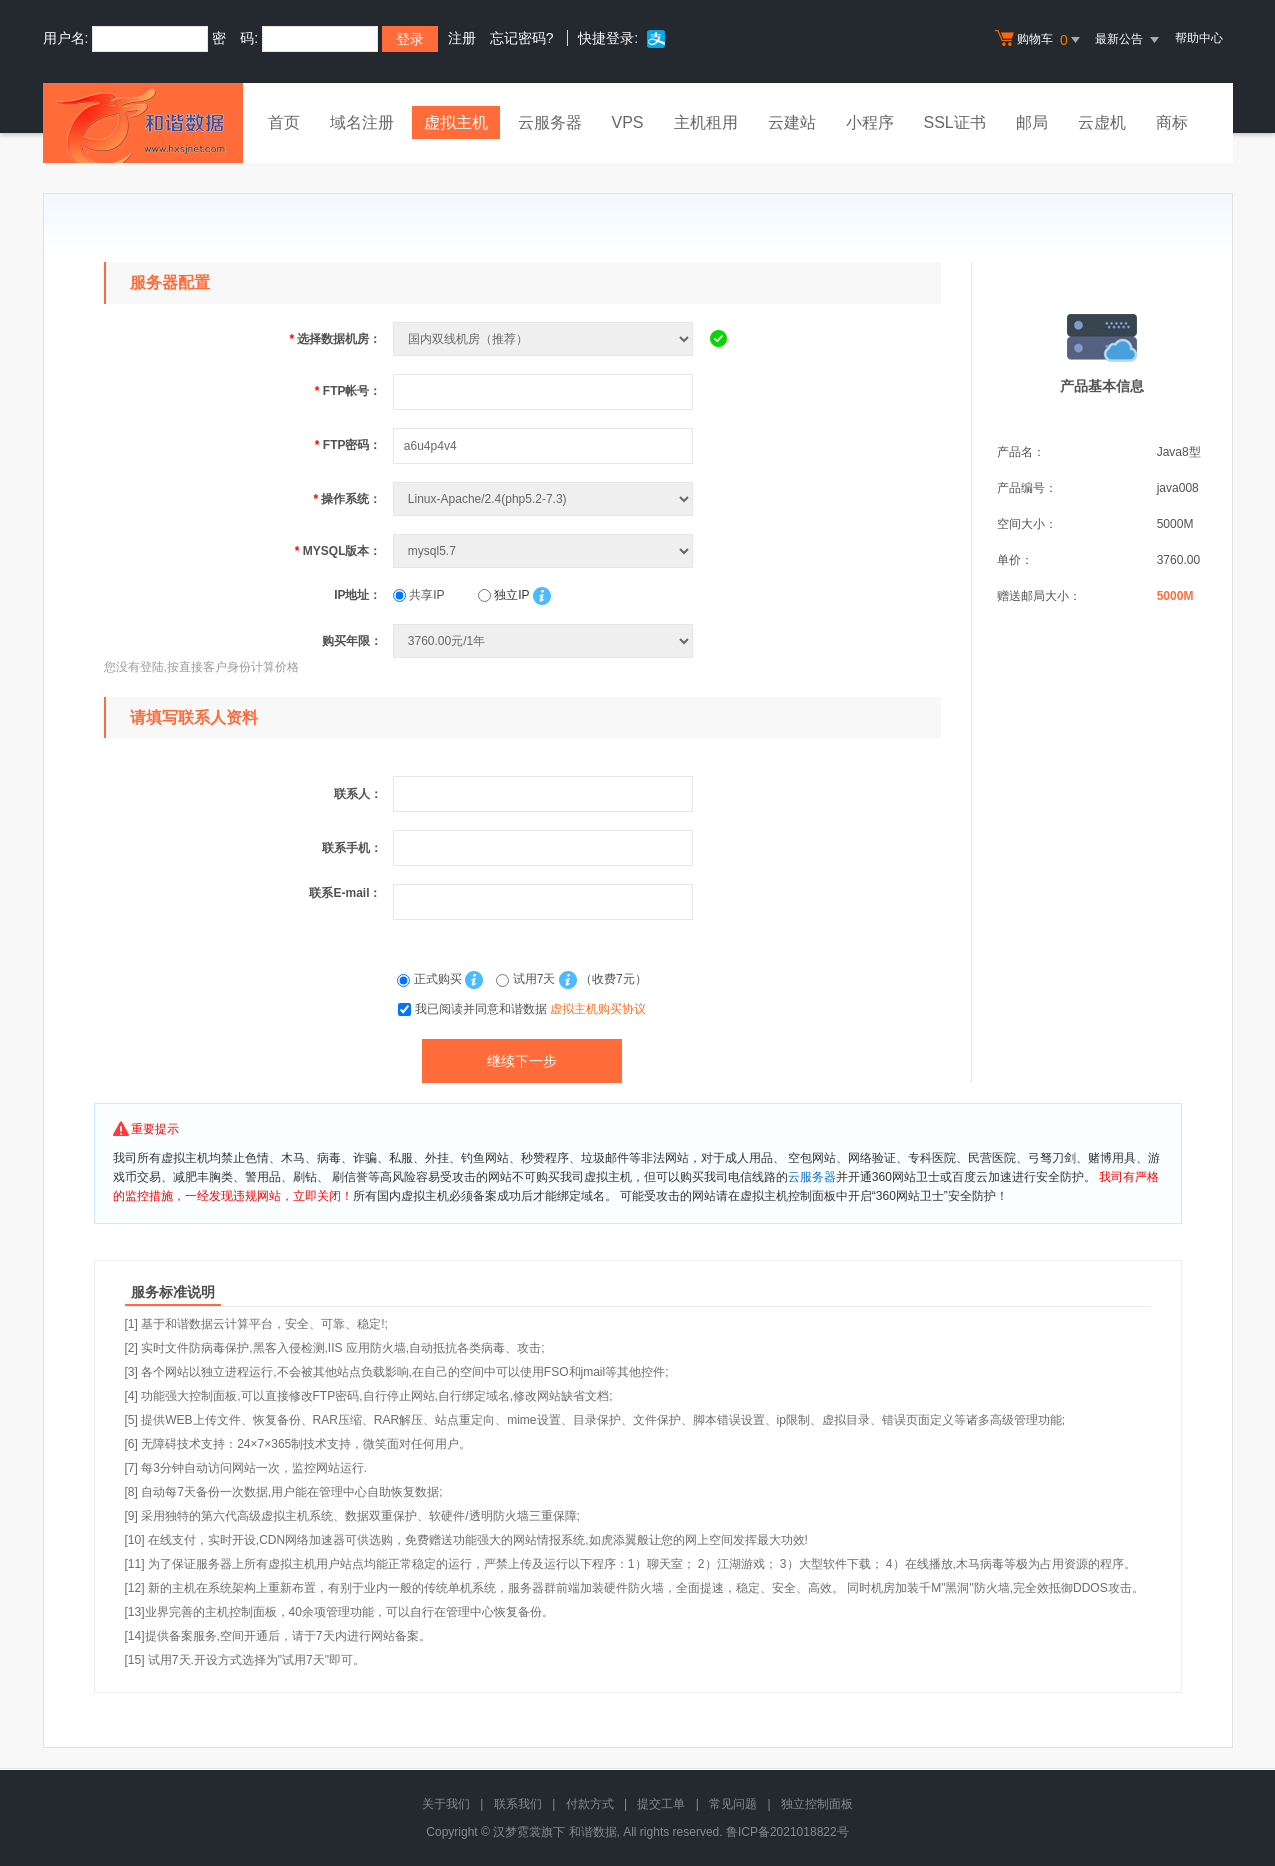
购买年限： (352, 641)
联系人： (358, 794)
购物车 (1040, 40)
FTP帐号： (348, 391)
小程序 (870, 122)
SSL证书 (955, 122)
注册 (462, 38)
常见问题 (733, 1804)
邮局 (1032, 122)
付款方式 (590, 1804)
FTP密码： (348, 445)
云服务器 (550, 122)
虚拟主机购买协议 (598, 1009)
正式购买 (431, 979)
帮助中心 (1199, 38)
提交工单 (661, 1804)
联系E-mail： (345, 893)
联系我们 (518, 1804)
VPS (628, 122)
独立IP (503, 595)
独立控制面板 (817, 1804)
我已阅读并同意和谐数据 (530, 1009)
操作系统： (347, 499)
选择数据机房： (335, 339)
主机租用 (706, 122)
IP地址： (357, 595)
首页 (284, 122)
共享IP (419, 595)
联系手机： (352, 848)
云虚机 (1102, 122)
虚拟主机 (456, 122)
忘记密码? (522, 38)
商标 (1172, 122)
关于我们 (446, 1804)
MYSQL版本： (338, 551)
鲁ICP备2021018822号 (787, 1832)
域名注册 (362, 122)
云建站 (792, 122)
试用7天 (527, 979)
